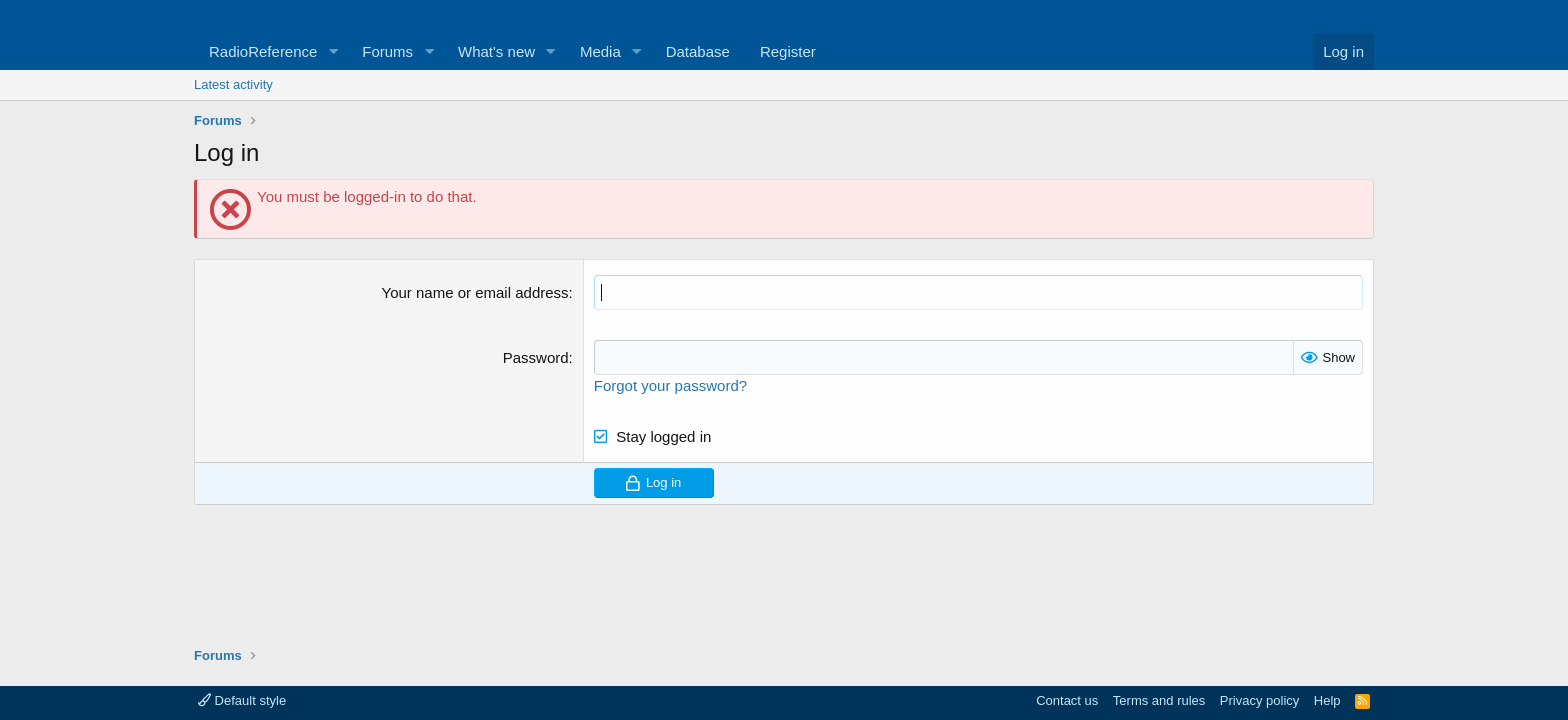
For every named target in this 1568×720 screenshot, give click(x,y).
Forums (387, 51)
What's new (496, 51)
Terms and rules (1159, 700)
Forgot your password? (670, 385)
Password (536, 357)
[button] (333, 51)
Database (698, 51)
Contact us (1067, 700)
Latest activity (233, 84)
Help (1327, 700)
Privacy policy (1259, 700)
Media (600, 51)
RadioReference (263, 51)
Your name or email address (475, 292)
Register (788, 51)
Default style (242, 700)
